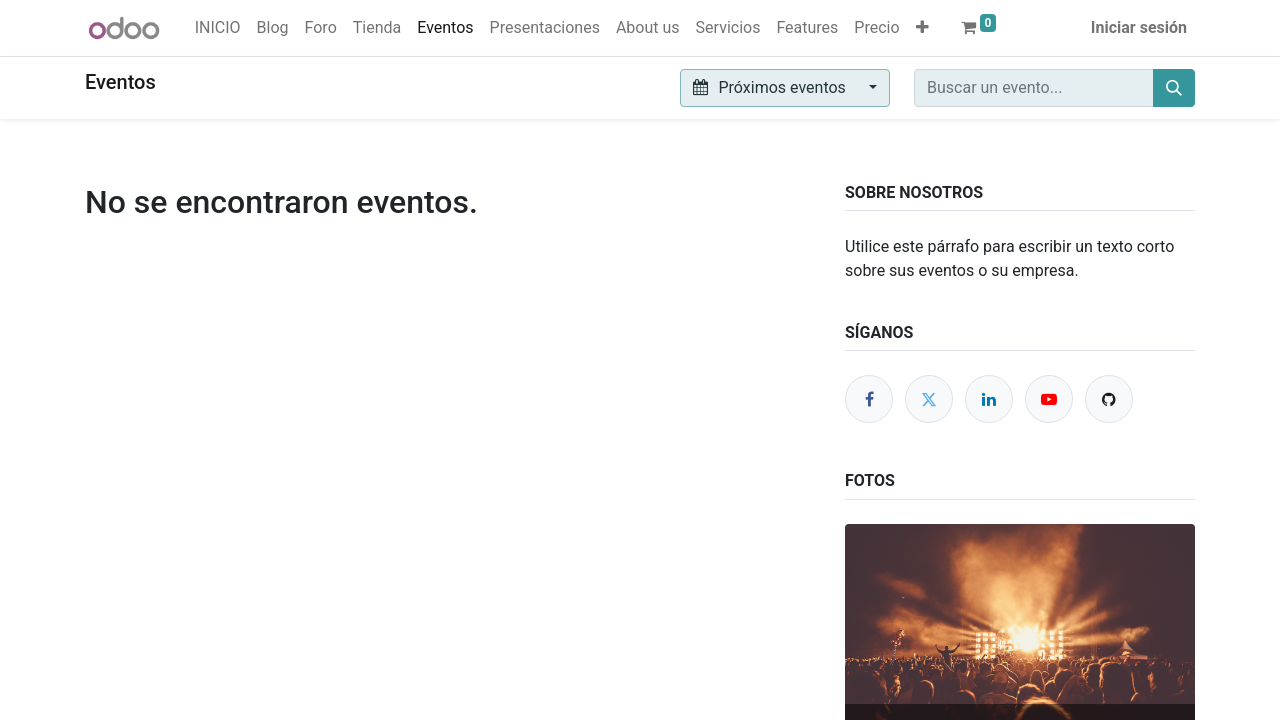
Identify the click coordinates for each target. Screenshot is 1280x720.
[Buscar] (1174, 88)
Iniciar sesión (1139, 27)
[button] (922, 28)
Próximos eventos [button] (771, 87)
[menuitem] (218, 28)
